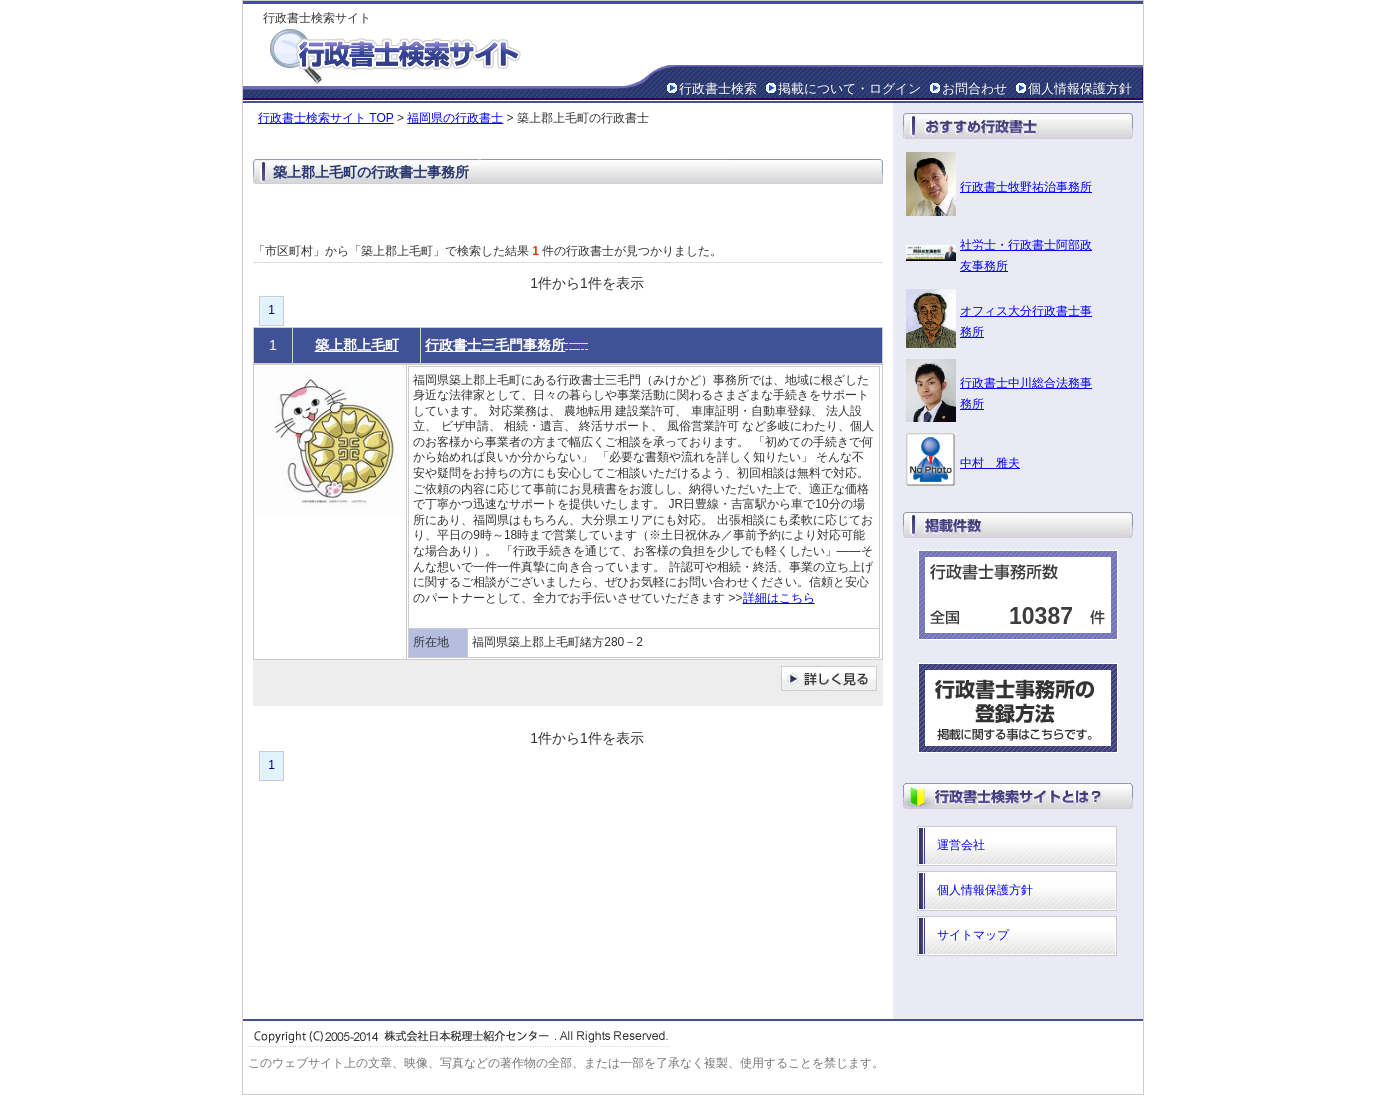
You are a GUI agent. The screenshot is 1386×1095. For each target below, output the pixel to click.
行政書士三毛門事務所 (495, 345)
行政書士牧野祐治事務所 (1026, 187)
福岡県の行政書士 (455, 118)
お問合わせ (974, 88)
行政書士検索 (718, 88)
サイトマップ (973, 935)
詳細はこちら (779, 598)
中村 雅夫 (990, 463)
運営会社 (961, 845)
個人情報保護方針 (1080, 88)
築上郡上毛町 (357, 345)
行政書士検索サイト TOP (326, 118)
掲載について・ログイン (849, 88)
